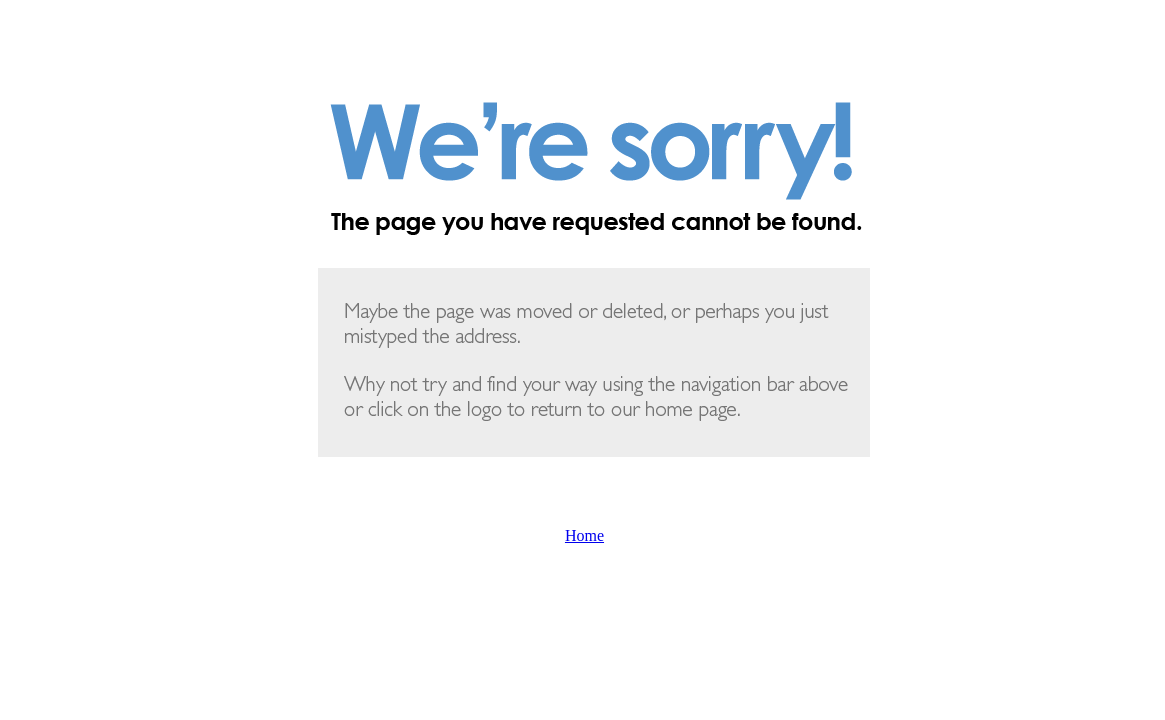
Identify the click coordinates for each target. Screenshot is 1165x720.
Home (584, 535)
